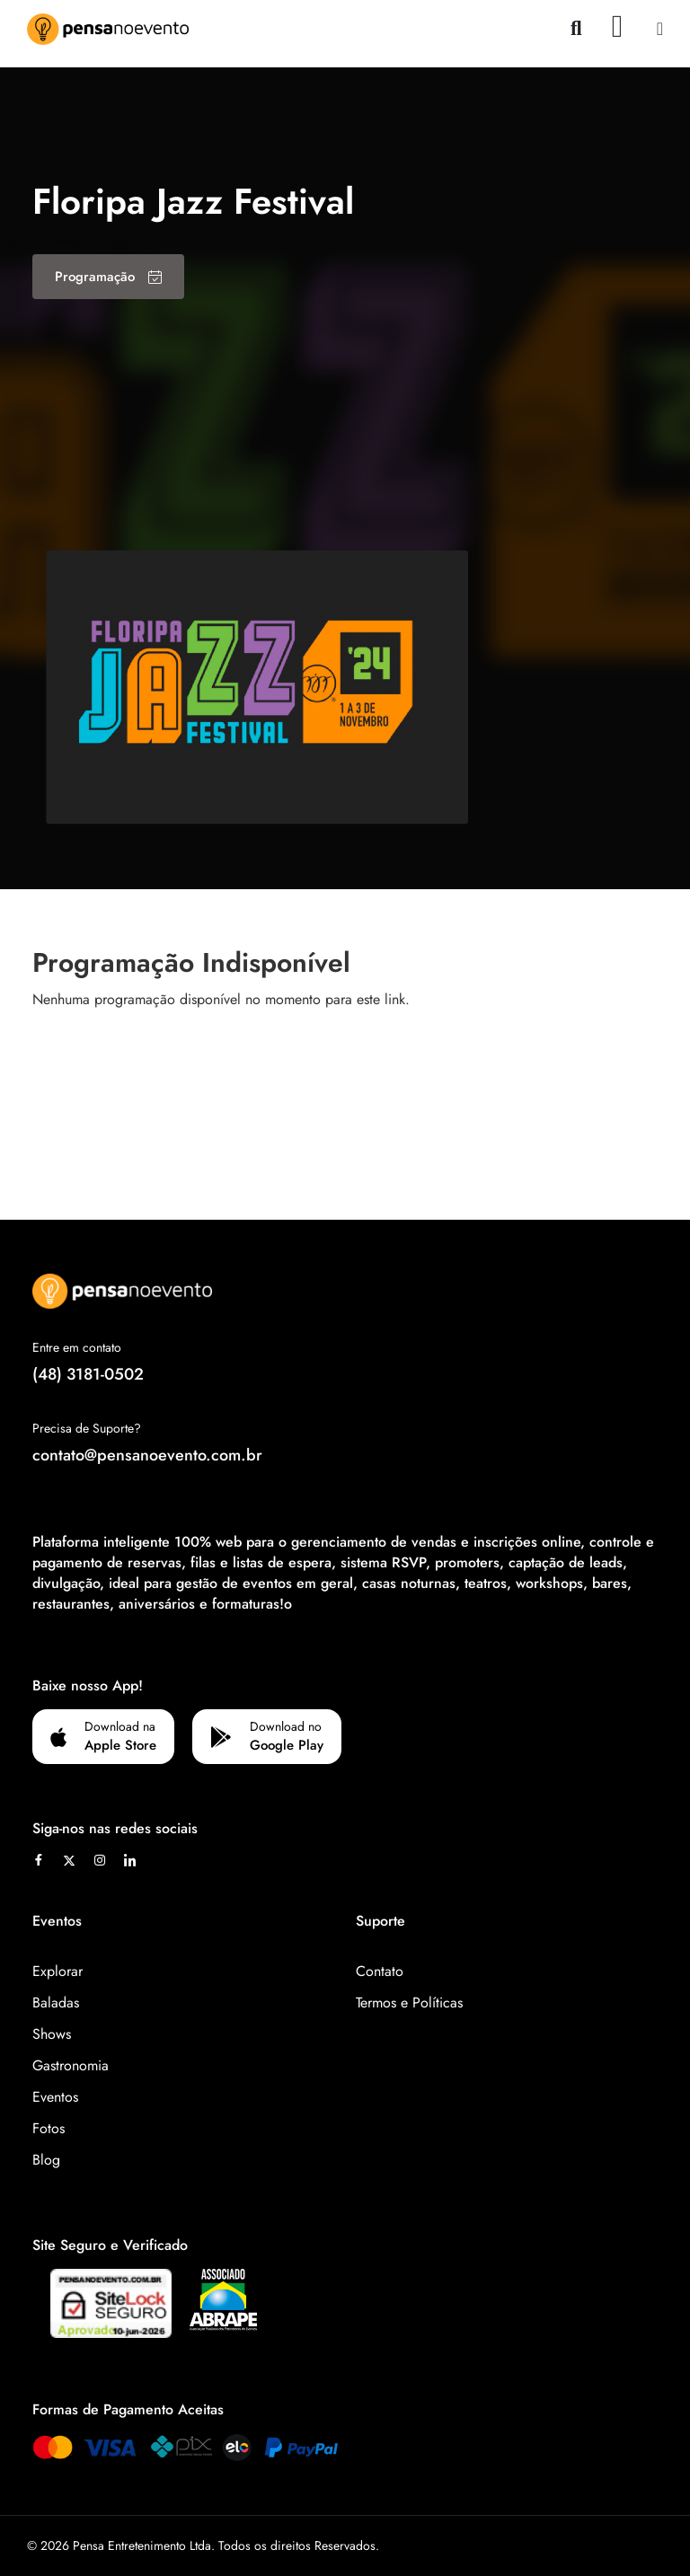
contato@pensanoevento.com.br (147, 1455)
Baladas (55, 2002)
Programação (108, 277)
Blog (46, 2159)
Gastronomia (70, 2065)
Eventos (55, 2096)
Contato (379, 1971)
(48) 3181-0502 (88, 1374)
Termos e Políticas (409, 2002)
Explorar (57, 1971)
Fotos (48, 2128)
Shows (51, 2034)
